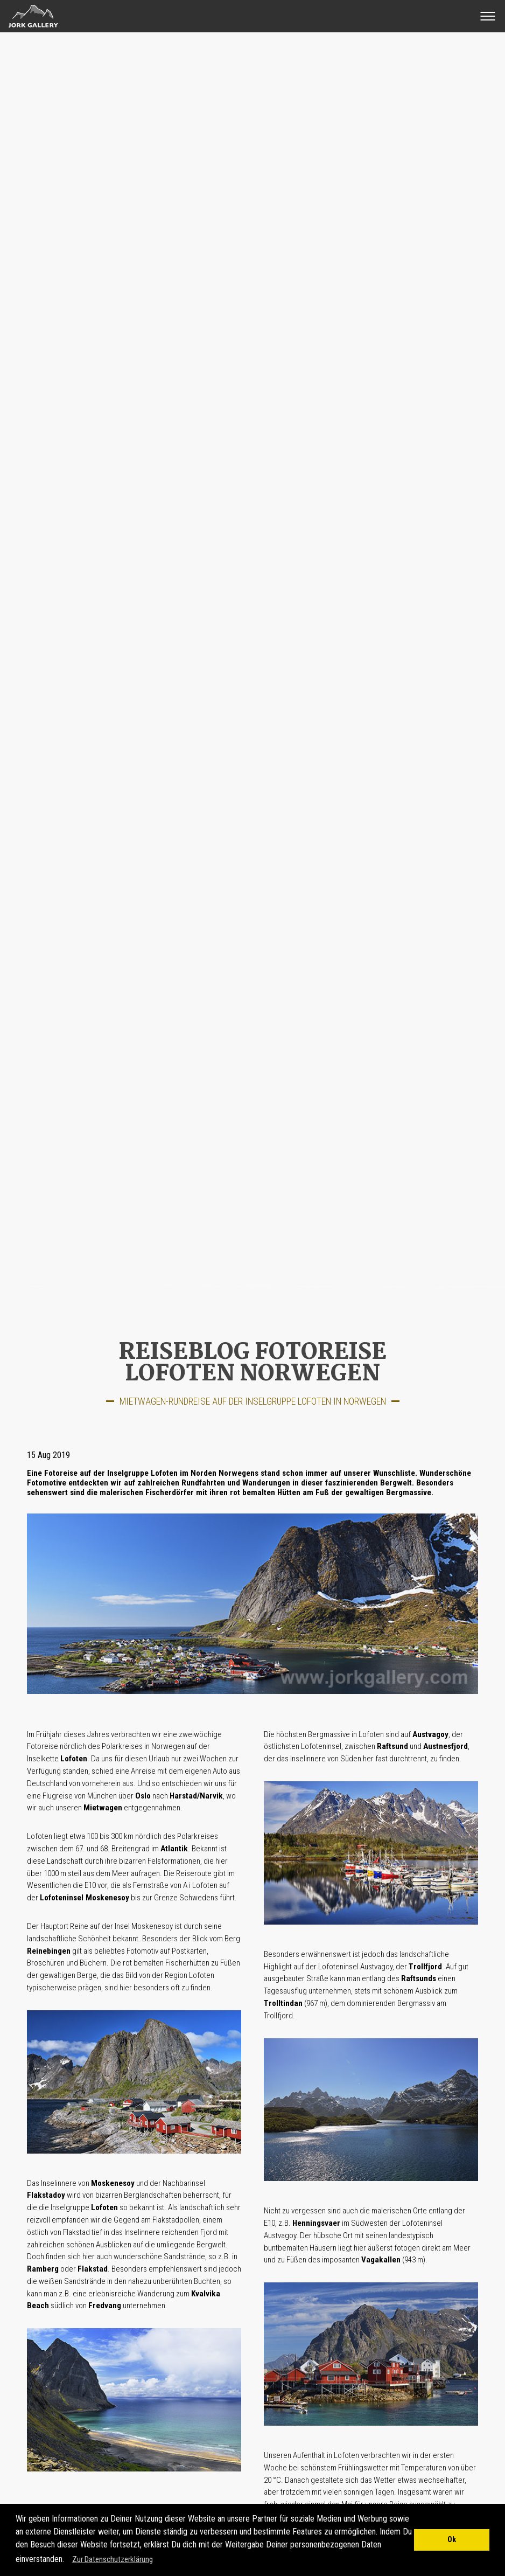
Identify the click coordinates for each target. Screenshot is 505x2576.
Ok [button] (451, 2539)
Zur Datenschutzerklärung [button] (112, 2559)
